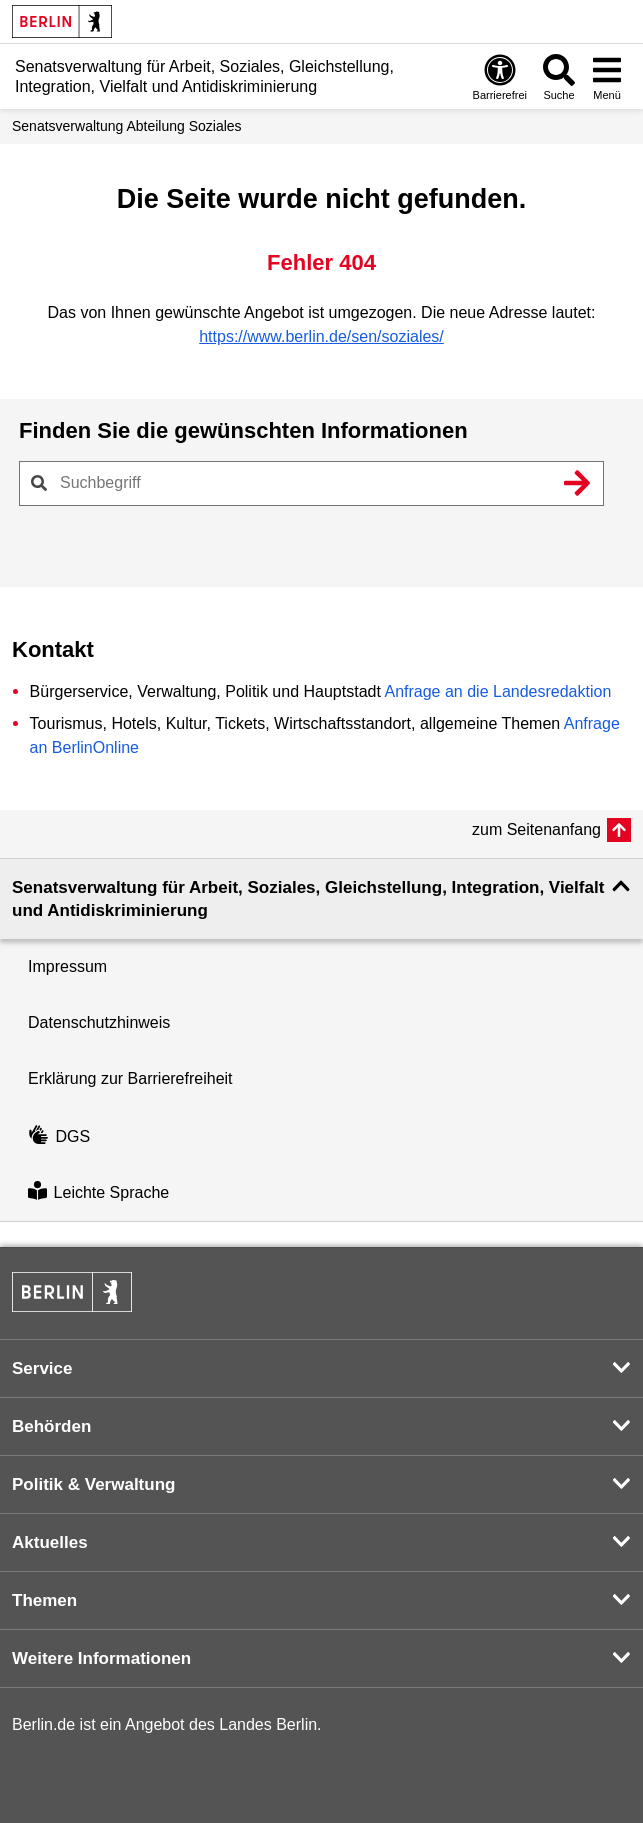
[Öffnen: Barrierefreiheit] (500, 76)
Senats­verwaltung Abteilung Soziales (127, 126)
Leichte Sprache (98, 1192)
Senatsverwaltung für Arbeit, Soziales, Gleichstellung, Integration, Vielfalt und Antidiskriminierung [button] (308, 899)
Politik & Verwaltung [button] (93, 1484)
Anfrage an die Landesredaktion (497, 691)
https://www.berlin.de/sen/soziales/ (321, 336)
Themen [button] (44, 1600)
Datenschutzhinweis (99, 1022)
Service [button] (42, 1368)
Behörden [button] (51, 1426)
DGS (59, 1136)
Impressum (67, 966)
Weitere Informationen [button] (101, 1658)
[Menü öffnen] (607, 76)
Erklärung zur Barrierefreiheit (130, 1078)
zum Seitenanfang (536, 829)
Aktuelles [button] (50, 1542)
